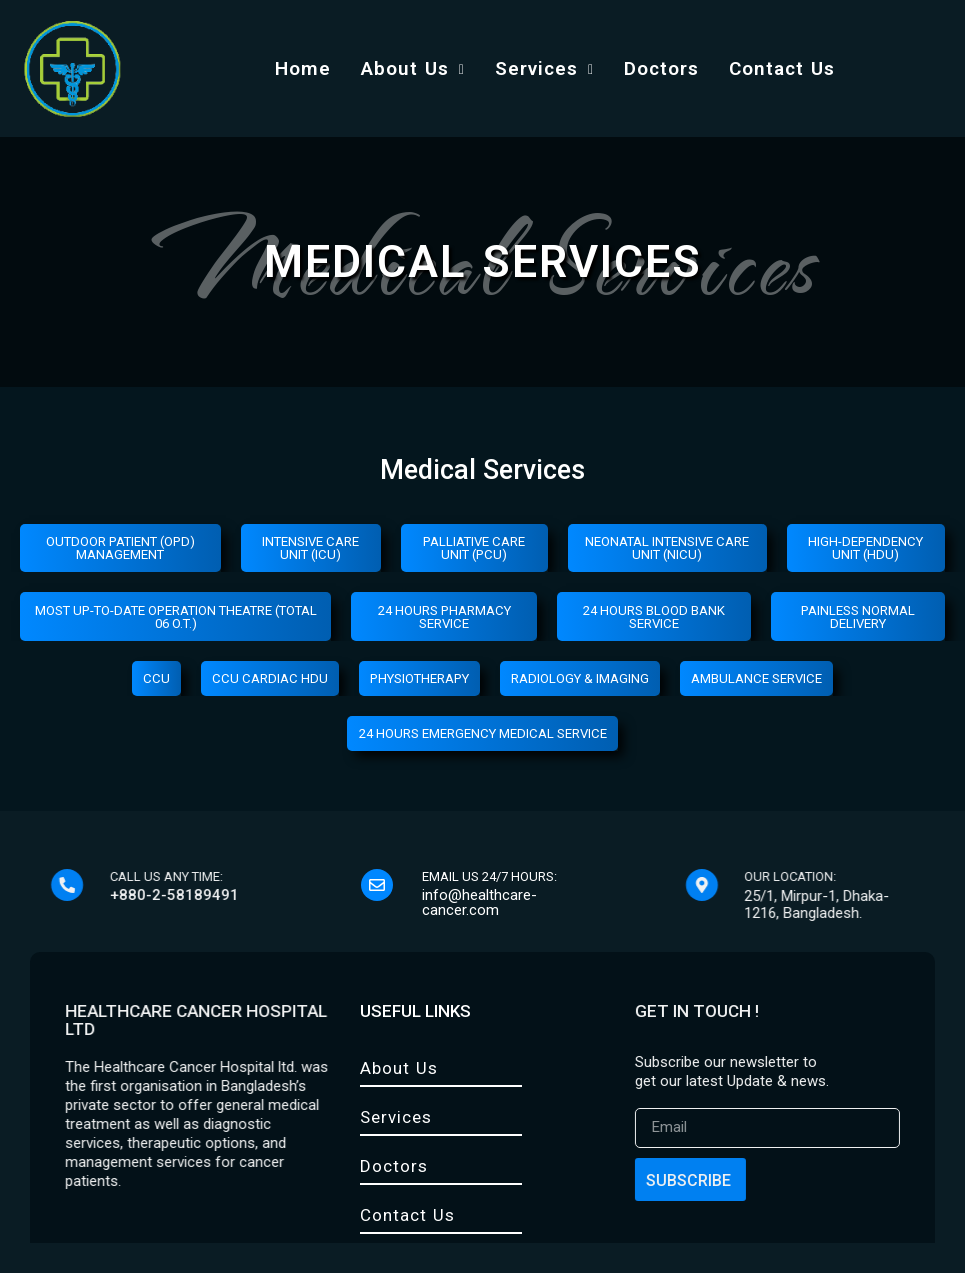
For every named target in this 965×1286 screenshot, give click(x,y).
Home (303, 68)
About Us (413, 68)
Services (544, 68)
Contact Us (782, 68)
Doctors (661, 68)
